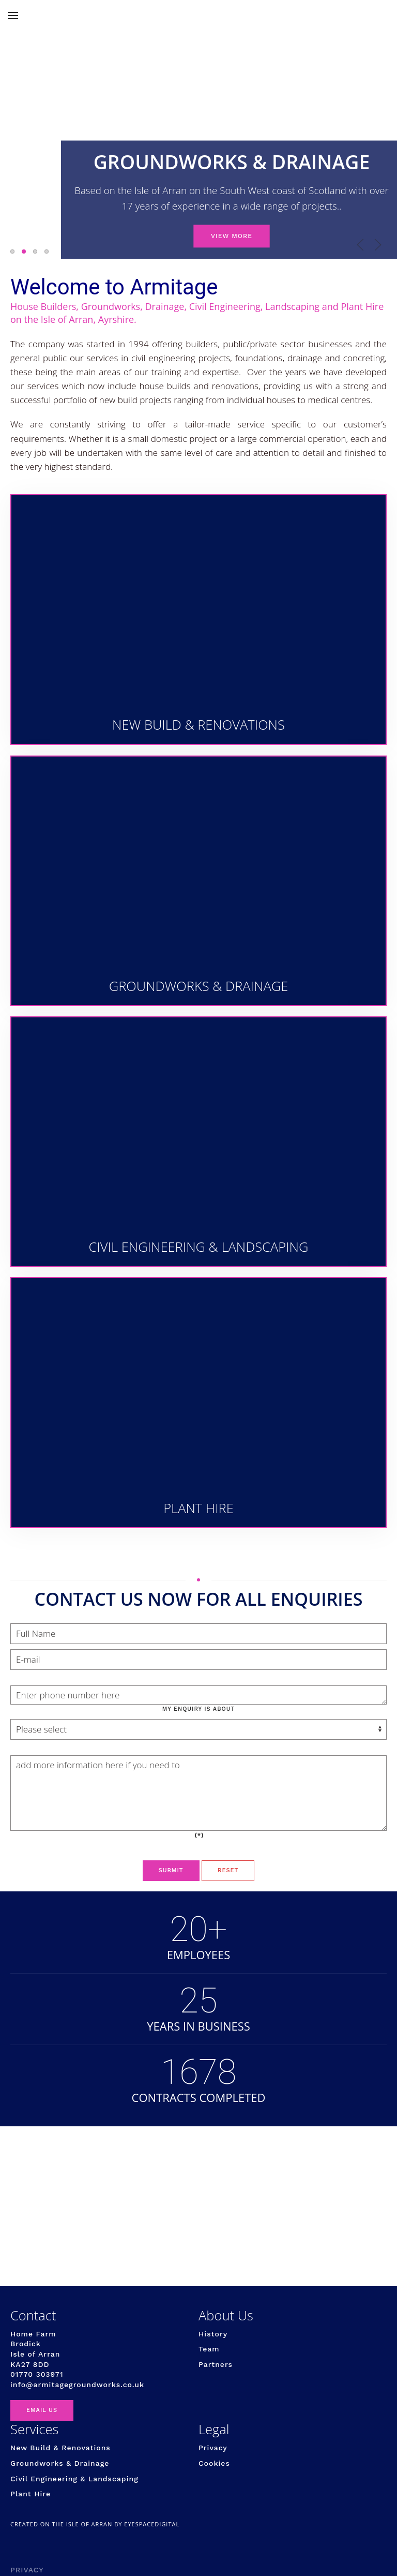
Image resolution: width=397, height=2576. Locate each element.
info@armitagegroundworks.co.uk (77, 2384)
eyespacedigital (151, 2524)
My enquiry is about (198, 1709)
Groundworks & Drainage (59, 2463)
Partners (215, 2364)
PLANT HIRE (48, 252)
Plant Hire (30, 2494)
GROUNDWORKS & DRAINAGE (25, 252)
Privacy (212, 2448)
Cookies (214, 2463)
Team (209, 2349)
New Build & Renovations (60, 2448)
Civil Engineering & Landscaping (74, 2479)
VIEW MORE (231, 233)
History (212, 2334)
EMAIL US (41, 2410)
